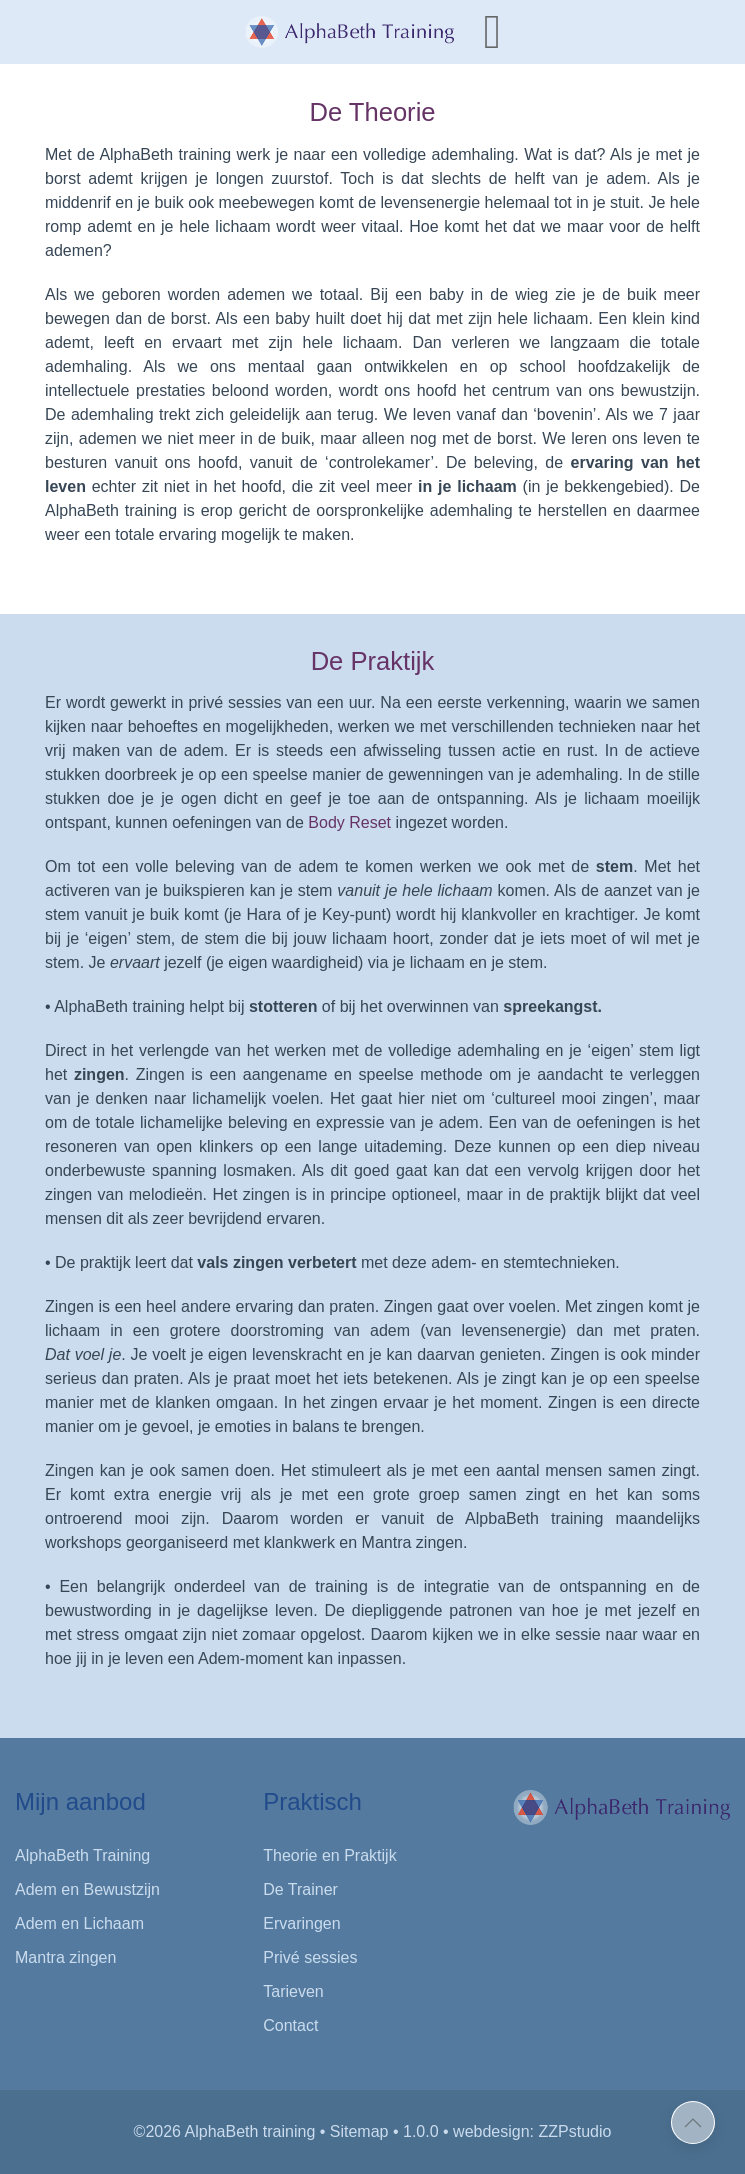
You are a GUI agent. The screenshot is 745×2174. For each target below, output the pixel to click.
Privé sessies (310, 1957)
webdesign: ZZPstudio (532, 2131)
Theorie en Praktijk (329, 1855)
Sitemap (359, 2131)
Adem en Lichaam (79, 1923)
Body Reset (349, 822)
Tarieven (293, 1991)
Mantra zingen (65, 1957)
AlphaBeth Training (82, 1855)
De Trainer (300, 1889)
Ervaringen (301, 1923)
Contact (290, 2025)
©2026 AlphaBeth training (225, 2131)
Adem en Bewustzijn (87, 1889)
